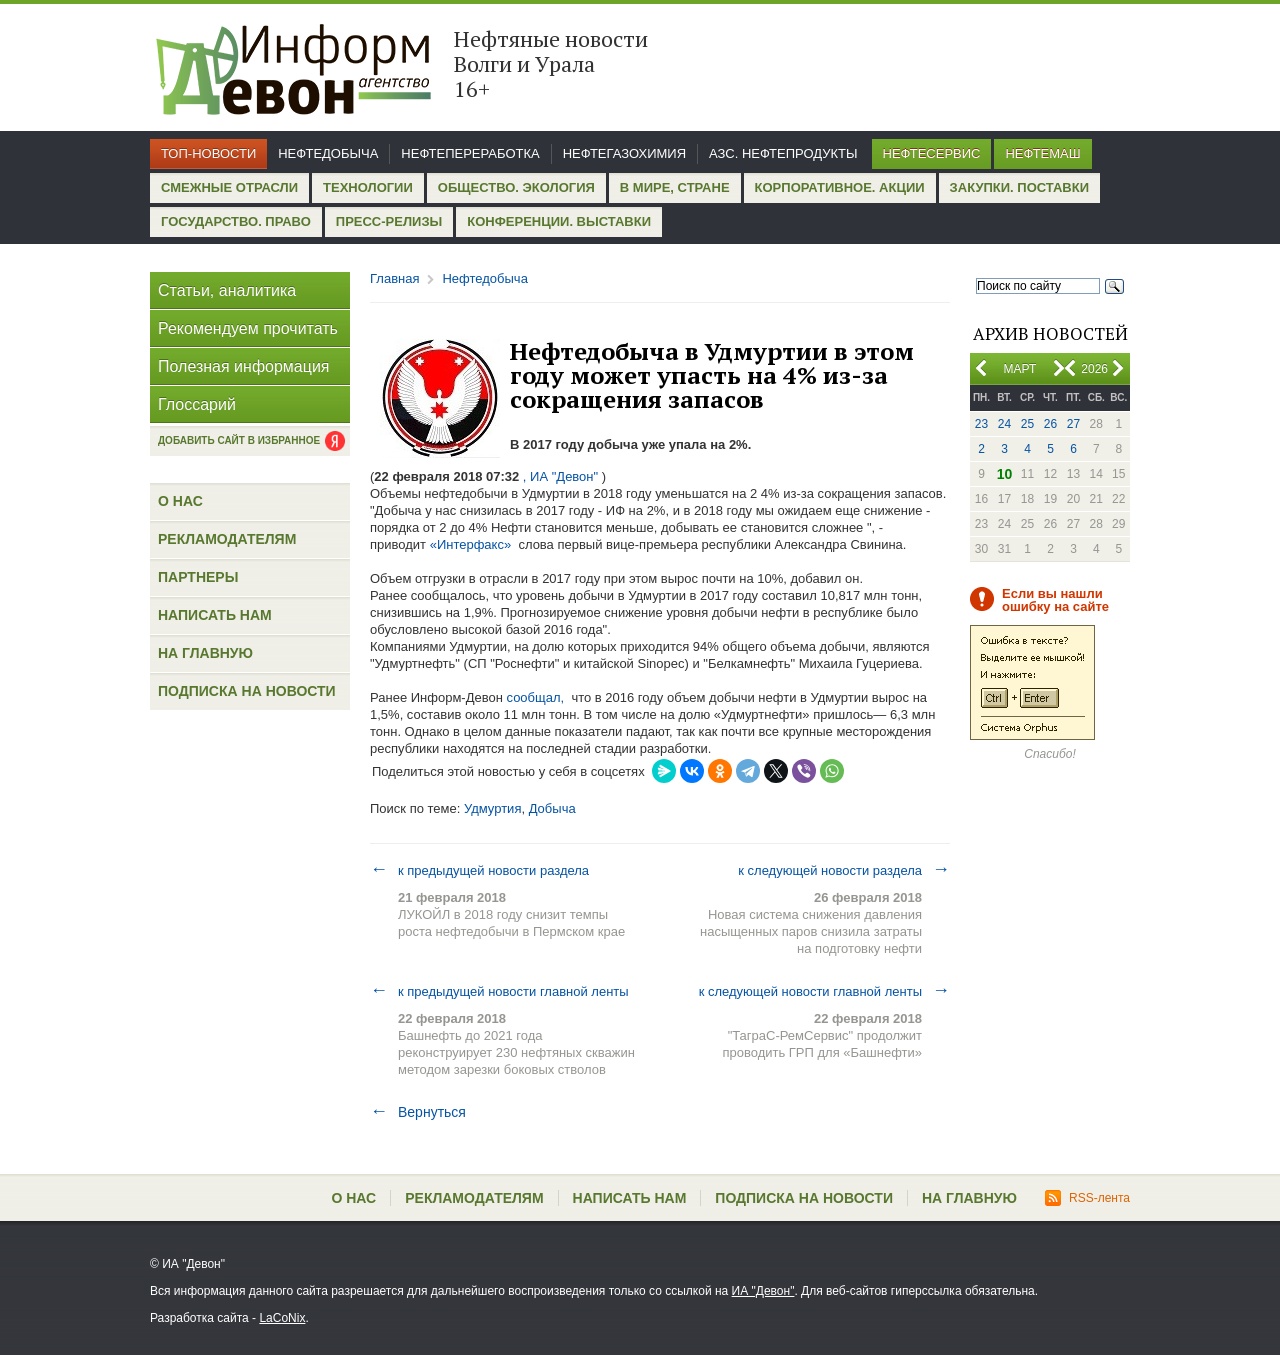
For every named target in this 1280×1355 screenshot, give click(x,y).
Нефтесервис (932, 153)
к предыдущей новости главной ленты (499, 991)
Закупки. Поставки (1019, 187)
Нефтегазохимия (624, 153)
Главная (394, 278)
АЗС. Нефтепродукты (783, 153)
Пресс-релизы (389, 221)
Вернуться (418, 1112)
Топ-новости (208, 153)
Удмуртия (492, 808)
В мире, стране (675, 187)
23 (981, 424)
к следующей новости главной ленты (824, 991)
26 (1050, 424)
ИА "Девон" (763, 1291)
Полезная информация (244, 366)
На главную (205, 653)
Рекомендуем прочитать (248, 328)
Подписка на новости (247, 691)
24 (1004, 424)
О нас (180, 501)
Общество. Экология (516, 187)
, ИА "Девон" (560, 476)
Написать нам (215, 615)
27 (1073, 424)
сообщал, (535, 697)
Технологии (368, 187)
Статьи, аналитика (227, 290)
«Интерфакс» (471, 544)
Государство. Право (236, 221)
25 (1027, 424)
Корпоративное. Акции (840, 187)
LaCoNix (282, 1318)
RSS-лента (1087, 1198)
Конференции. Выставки (559, 221)
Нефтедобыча (328, 153)
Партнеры (198, 577)
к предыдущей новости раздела (479, 870)
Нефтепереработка (470, 153)
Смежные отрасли (229, 187)
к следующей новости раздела (844, 870)
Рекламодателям (227, 539)
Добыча (552, 808)
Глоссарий (197, 404)
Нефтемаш (1042, 153)
